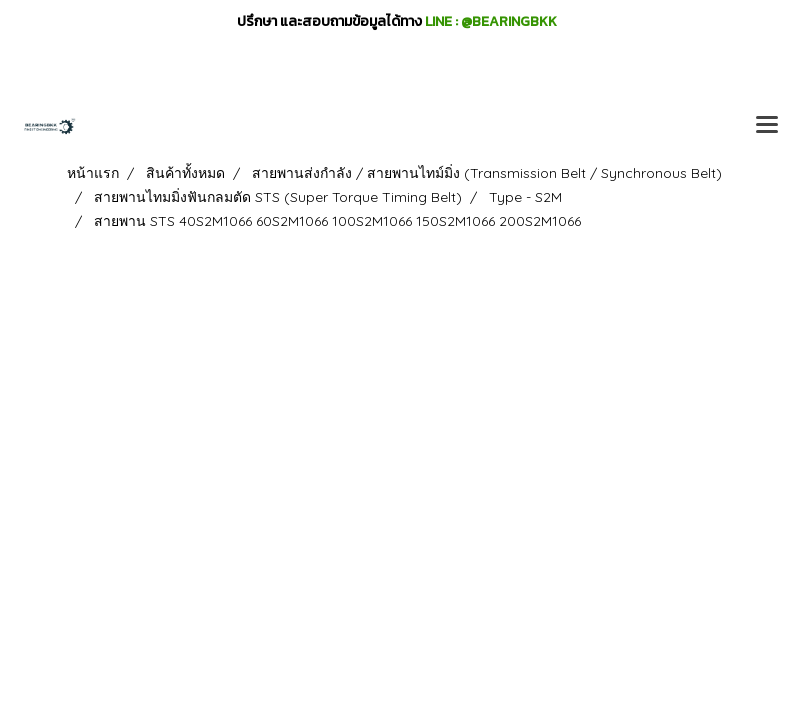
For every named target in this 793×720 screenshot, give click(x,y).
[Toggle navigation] (767, 126)
